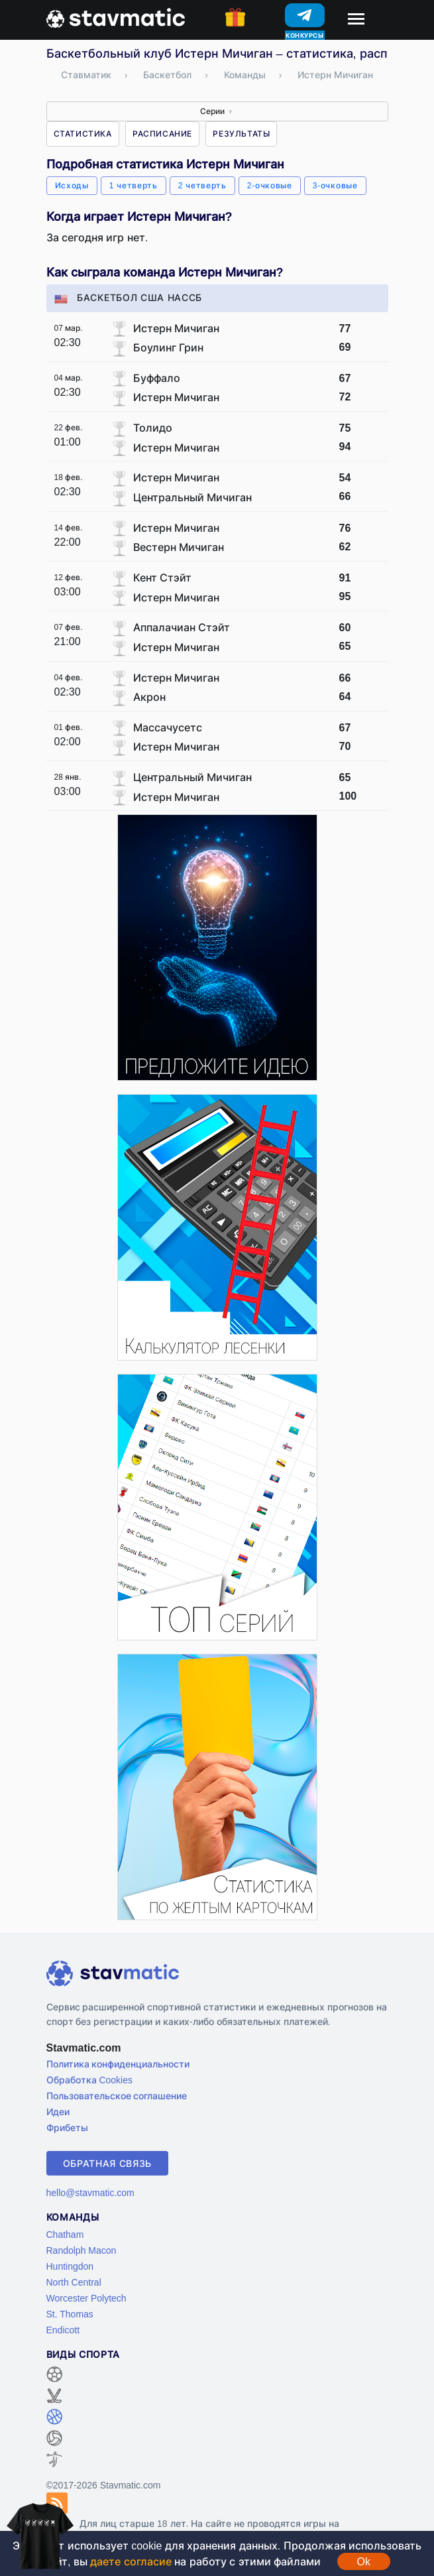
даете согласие (130, 2561)
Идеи (58, 2111)
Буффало (156, 378)
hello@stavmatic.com (90, 2192)
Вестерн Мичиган (178, 547)
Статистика (83, 134)
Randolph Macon (81, 2250)
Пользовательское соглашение (117, 2095)
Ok (363, 2561)
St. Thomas (69, 2313)
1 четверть (133, 185)
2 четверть (202, 185)
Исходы (72, 185)
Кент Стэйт (162, 577)
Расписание (162, 134)
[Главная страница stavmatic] (115, 16)
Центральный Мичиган (192, 497)
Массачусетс (167, 727)
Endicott (63, 2329)
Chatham (65, 2234)
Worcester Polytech (86, 2297)
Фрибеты (67, 2127)
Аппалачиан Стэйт (181, 627)
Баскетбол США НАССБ (128, 297)
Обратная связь (107, 2163)
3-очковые (335, 185)
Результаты (241, 134)
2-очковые (269, 185)
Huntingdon (70, 2266)
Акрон (149, 697)
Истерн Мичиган (176, 328)
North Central (73, 2282)
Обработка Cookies (89, 2079)
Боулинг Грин (168, 347)
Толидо (152, 427)
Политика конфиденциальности (118, 2063)
